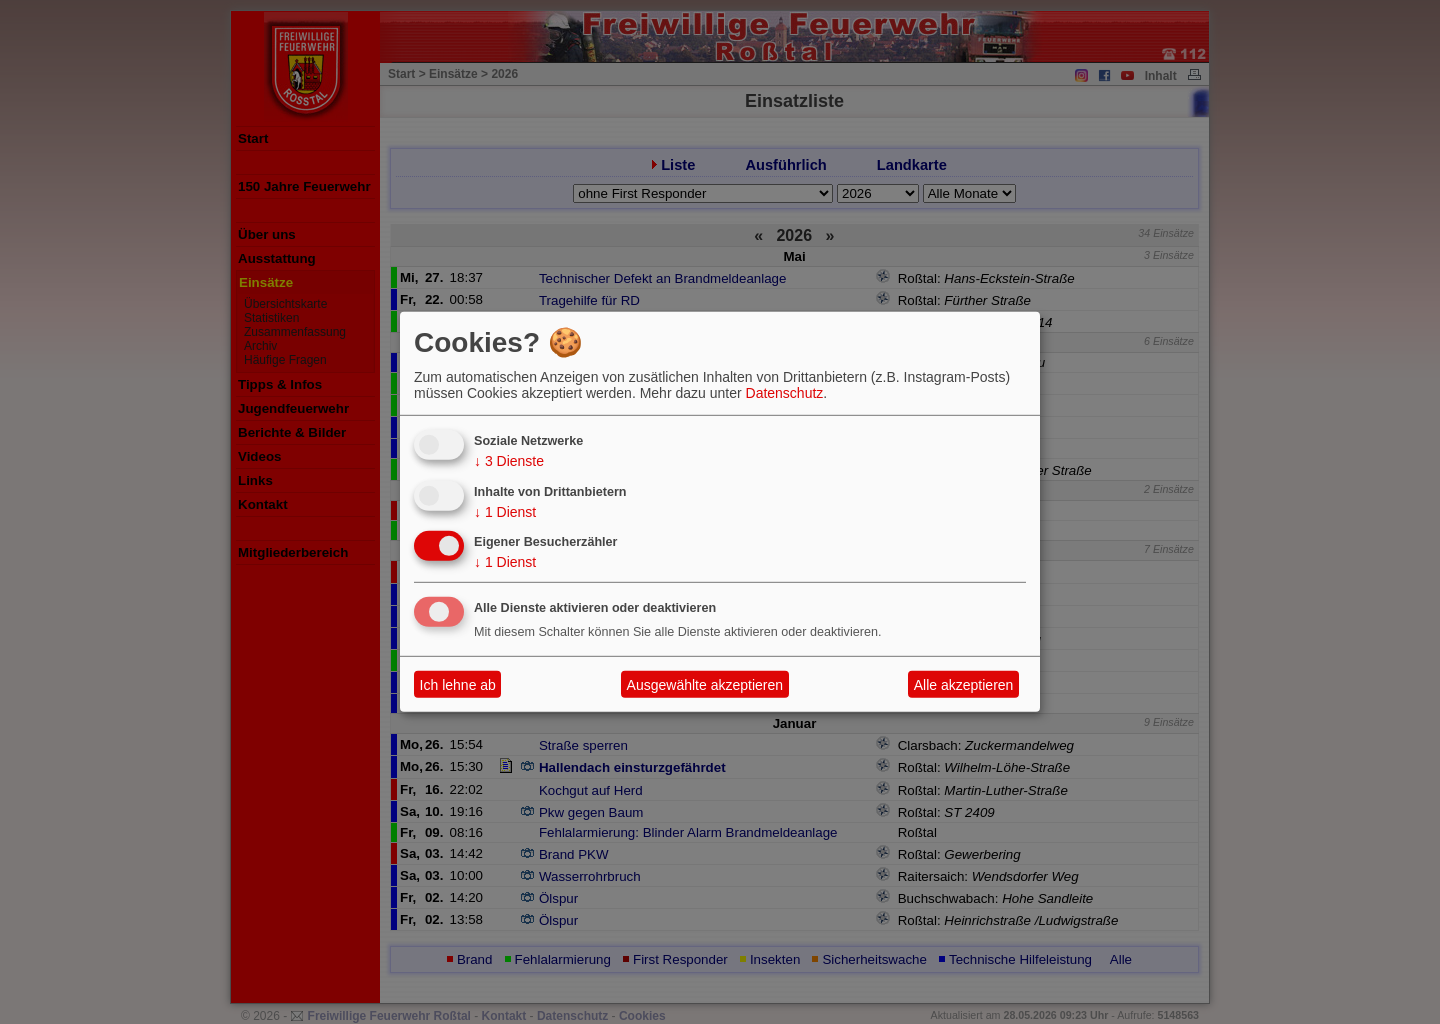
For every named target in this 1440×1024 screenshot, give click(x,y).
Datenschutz (785, 393)
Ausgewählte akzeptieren (705, 685)
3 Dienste (509, 461)
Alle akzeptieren (964, 685)
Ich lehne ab (458, 685)
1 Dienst (505, 511)
